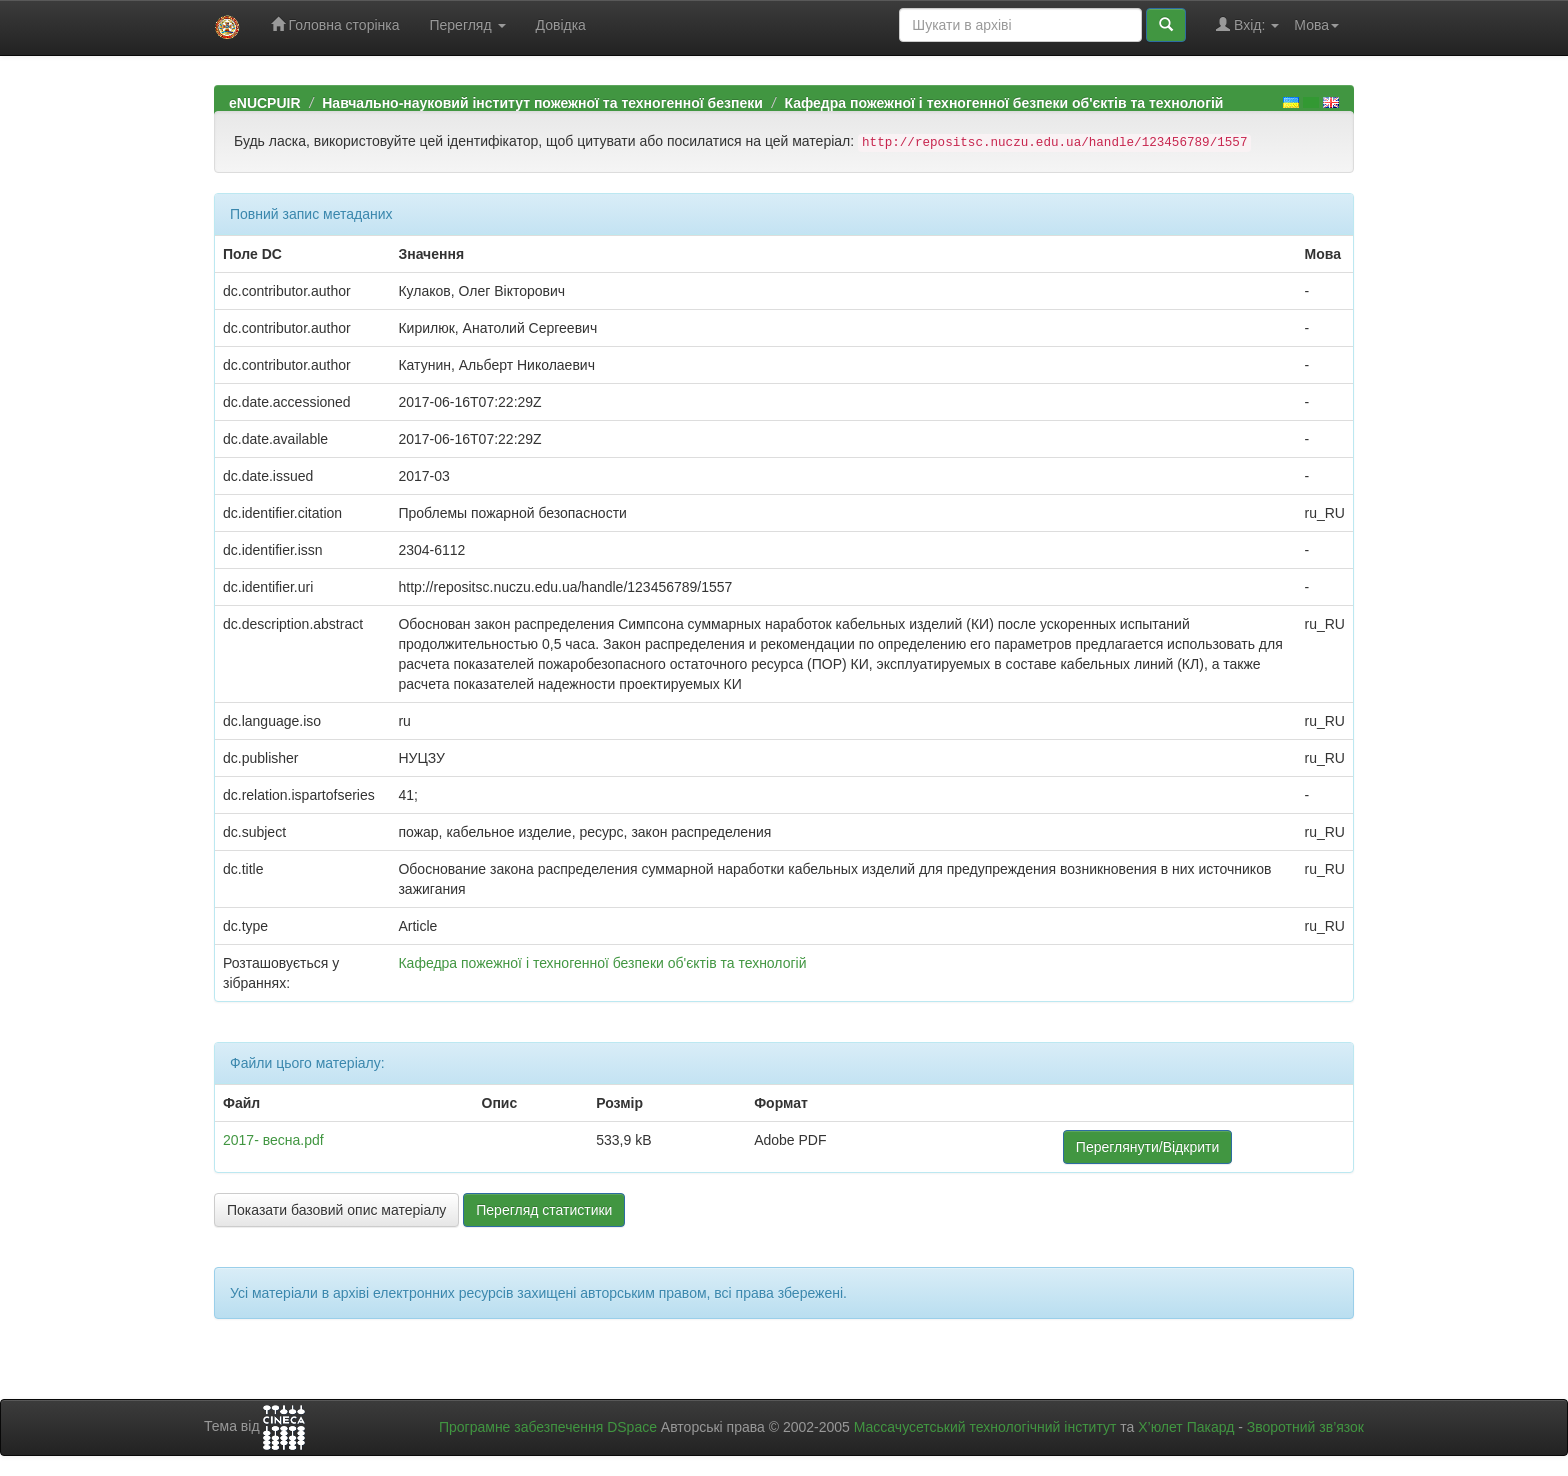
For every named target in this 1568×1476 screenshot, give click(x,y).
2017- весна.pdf (273, 1140)
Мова (1316, 25)
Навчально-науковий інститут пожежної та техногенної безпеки (542, 103)
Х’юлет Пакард (1186, 1427)
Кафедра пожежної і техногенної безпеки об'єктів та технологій (1003, 103)
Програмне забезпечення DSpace (548, 1427)
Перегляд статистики (544, 1210)
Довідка (561, 25)
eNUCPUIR (265, 103)
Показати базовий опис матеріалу (336, 1210)
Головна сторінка (335, 24)
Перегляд (467, 25)
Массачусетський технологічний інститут (985, 1427)
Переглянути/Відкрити (1147, 1147)
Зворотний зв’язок (1305, 1427)
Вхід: (1247, 24)
